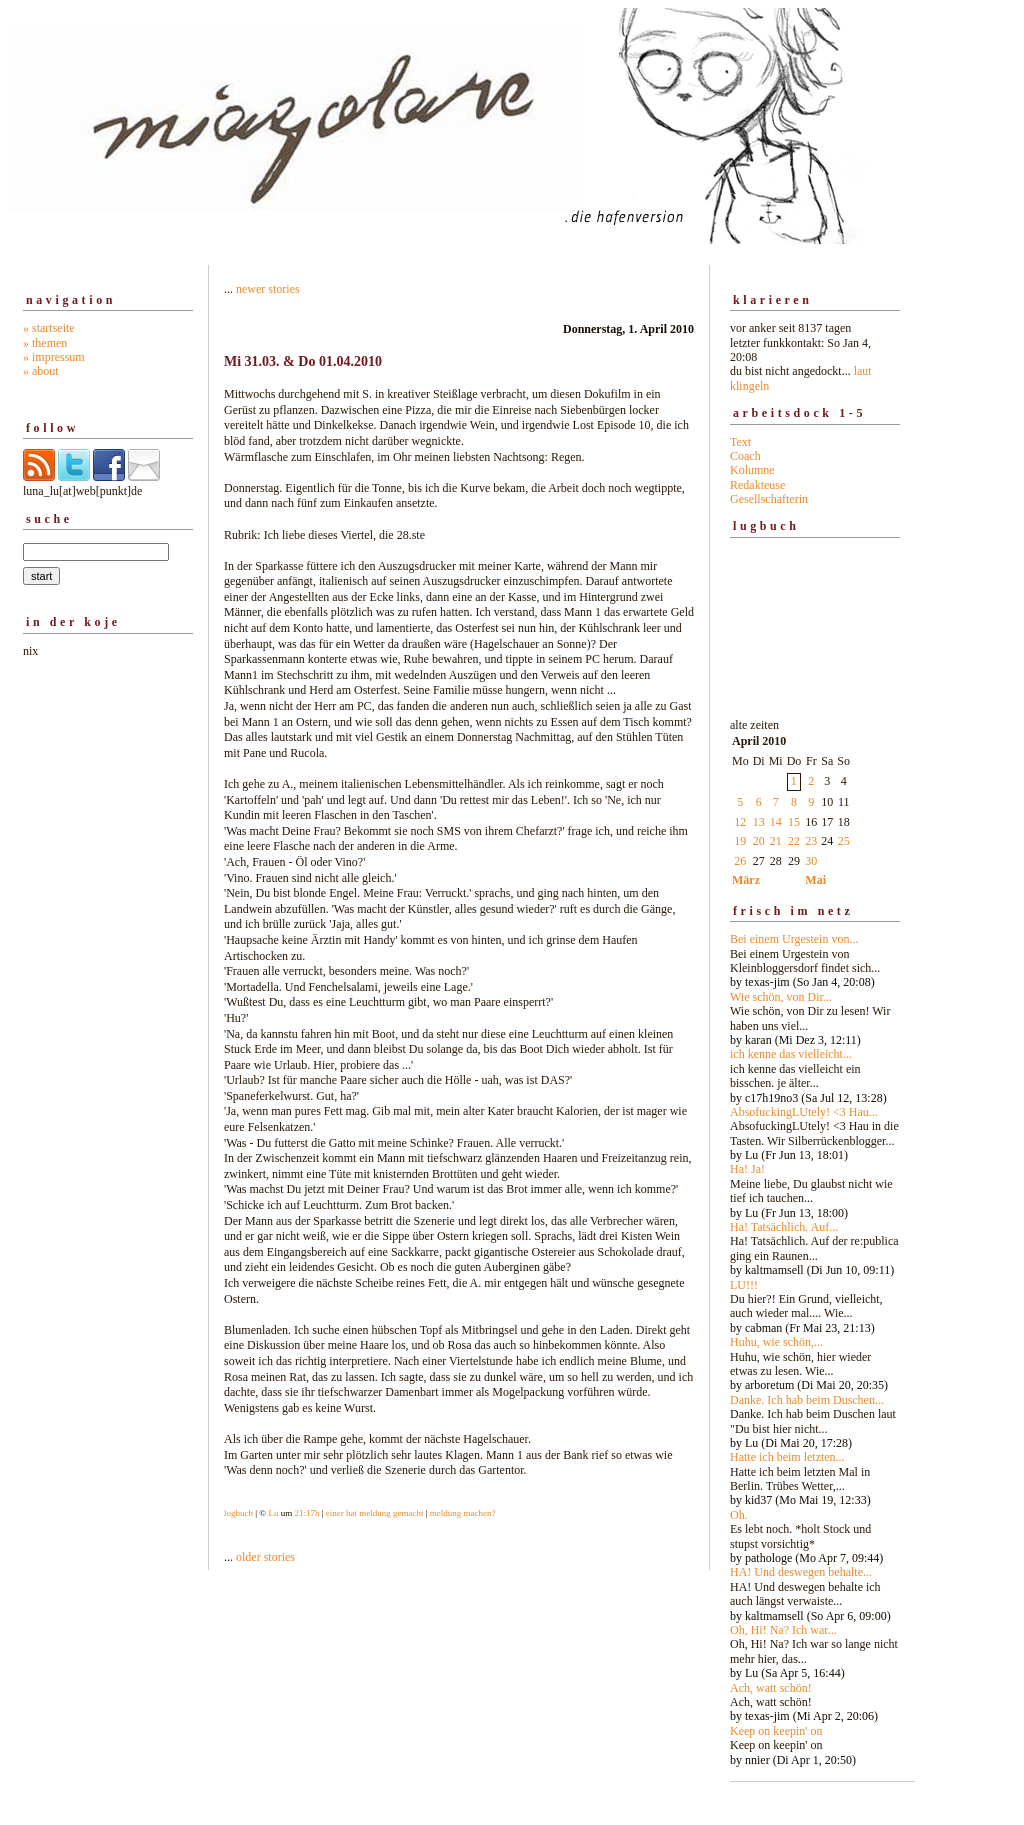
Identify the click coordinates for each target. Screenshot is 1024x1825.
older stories (265, 1557)
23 (811, 841)
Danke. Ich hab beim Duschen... (807, 1400)
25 (844, 841)
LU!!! (744, 1285)
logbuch (238, 1513)
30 (811, 861)
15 (794, 822)
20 (759, 841)
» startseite (49, 328)
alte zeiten (815, 1237)
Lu (273, 1513)
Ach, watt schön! (771, 1688)
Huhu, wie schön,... (776, 1342)
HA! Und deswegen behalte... (801, 1572)
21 (776, 841)
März (746, 880)
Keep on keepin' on (776, 1731)
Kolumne (752, 470)
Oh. (739, 1515)
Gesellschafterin (769, 499)
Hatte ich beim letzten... (787, 1457)
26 (740, 861)
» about (41, 371)
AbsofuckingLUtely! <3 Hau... (804, 1112)
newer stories (268, 289)
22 (794, 841)
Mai (815, 880)
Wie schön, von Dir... (781, 997)
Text (740, 442)
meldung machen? (463, 1513)
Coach (745, 456)
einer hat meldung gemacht (375, 1513)
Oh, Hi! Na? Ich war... (783, 1630)
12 (740, 822)
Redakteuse (757, 485)
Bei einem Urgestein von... (794, 939)
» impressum (54, 357)
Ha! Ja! (747, 1169)
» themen (45, 343)
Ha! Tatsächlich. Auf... (784, 1227)
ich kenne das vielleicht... (791, 1054)
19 (740, 841)
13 (759, 822)
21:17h (306, 1513)
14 (776, 822)
